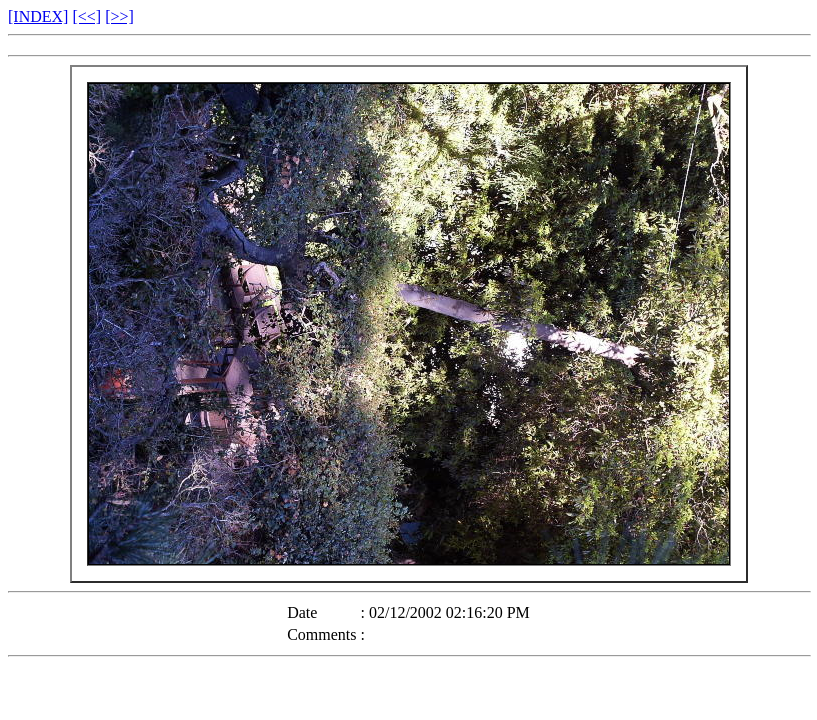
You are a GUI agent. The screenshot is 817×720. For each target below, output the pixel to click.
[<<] (86, 16)
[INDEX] (38, 16)
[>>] (119, 16)
